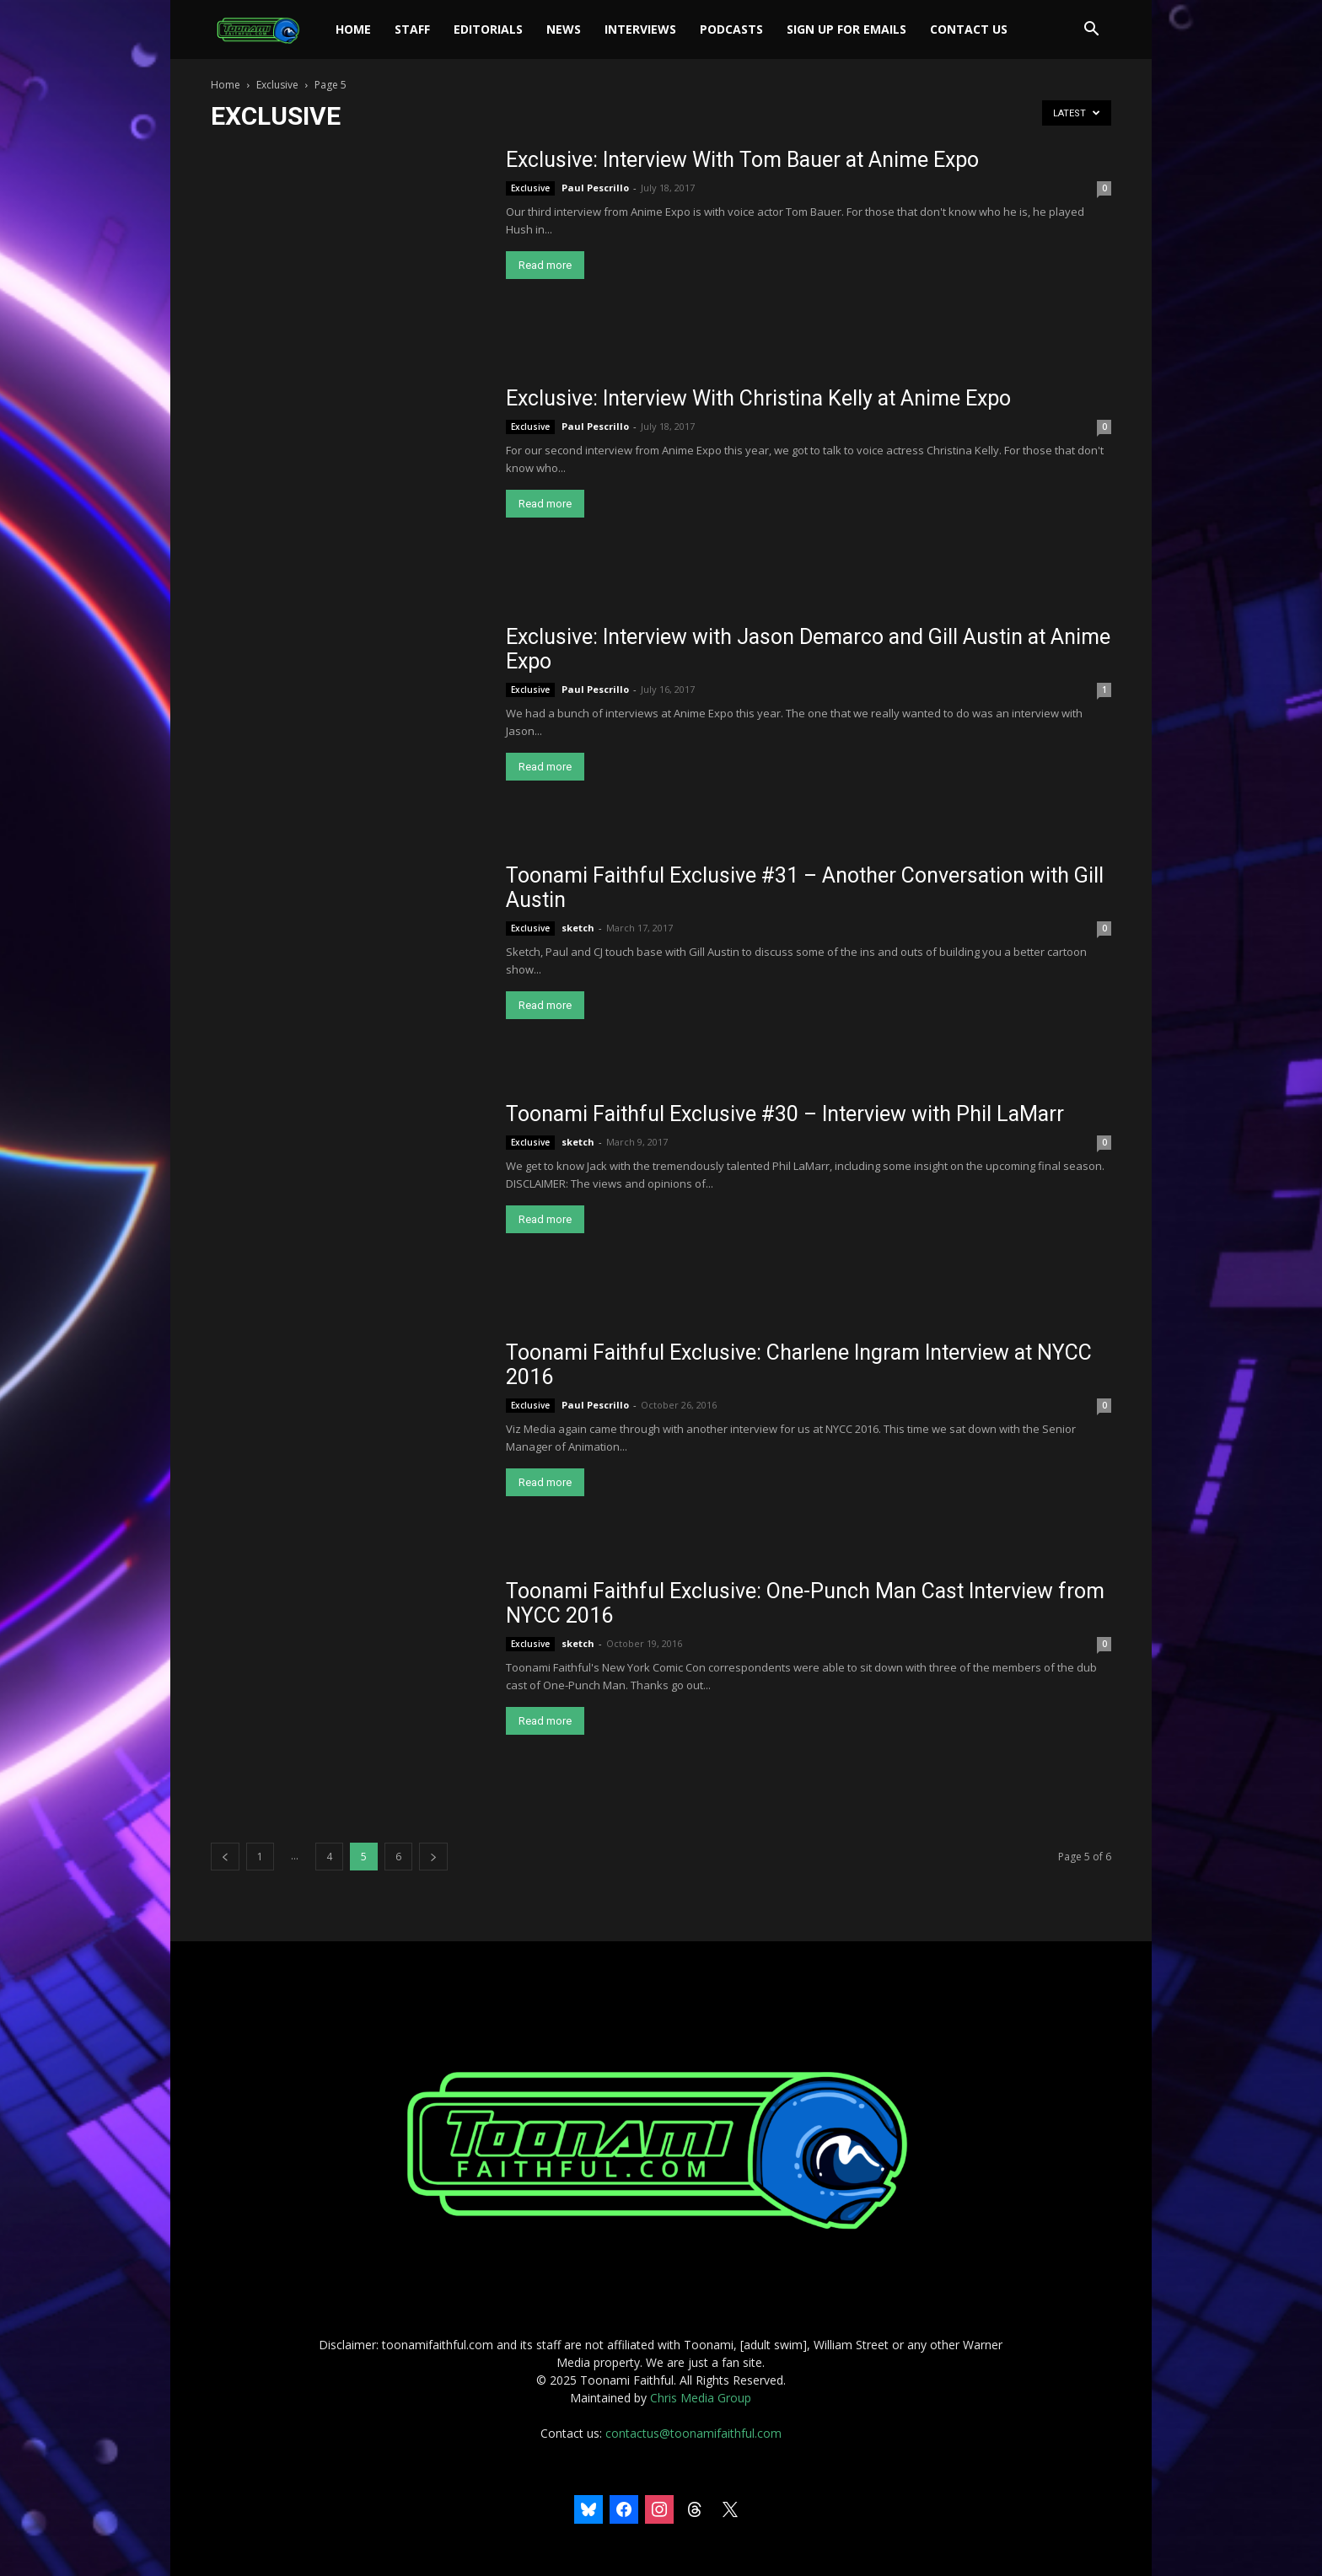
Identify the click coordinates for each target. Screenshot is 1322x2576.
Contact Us (969, 29)
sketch (578, 927)
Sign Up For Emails (846, 29)
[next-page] (433, 1856)
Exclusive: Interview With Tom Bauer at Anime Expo (742, 160)
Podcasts (731, 29)
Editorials (488, 29)
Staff (412, 29)
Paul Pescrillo (595, 187)
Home (353, 29)
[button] (1091, 31)
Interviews (640, 29)
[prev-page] (225, 1856)
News (563, 29)
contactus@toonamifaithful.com (693, 2433)
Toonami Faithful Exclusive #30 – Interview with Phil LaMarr (785, 1114)
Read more (545, 265)
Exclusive (277, 85)
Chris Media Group (700, 2398)
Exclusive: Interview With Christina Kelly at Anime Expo (758, 398)
